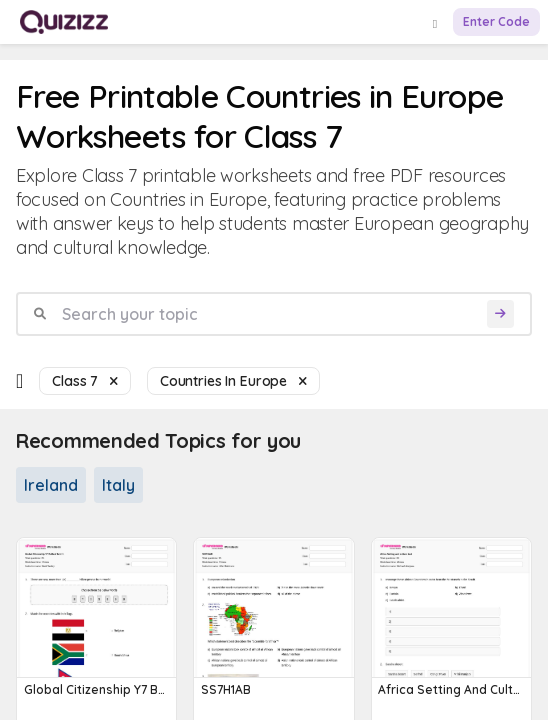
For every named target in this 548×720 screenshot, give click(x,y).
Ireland (51, 485)
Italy (118, 485)
